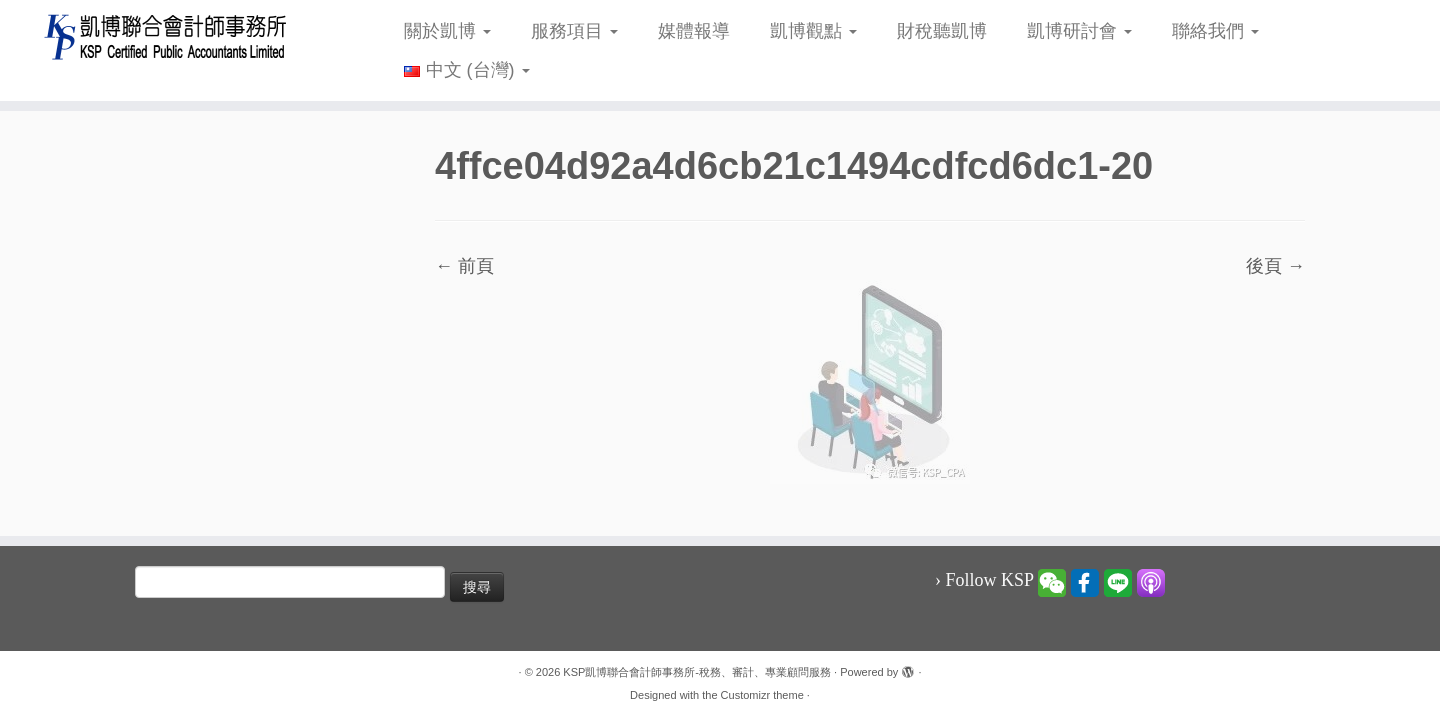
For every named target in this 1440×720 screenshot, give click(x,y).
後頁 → (1275, 266)
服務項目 (574, 31)
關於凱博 (447, 31)
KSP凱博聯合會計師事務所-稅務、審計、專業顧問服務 (697, 672)
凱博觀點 (813, 31)
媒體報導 (694, 31)
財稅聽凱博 (942, 31)
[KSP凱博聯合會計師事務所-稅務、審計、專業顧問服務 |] (166, 36)
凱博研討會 (1079, 31)
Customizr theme (762, 695)
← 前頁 (464, 266)
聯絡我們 (1215, 31)
